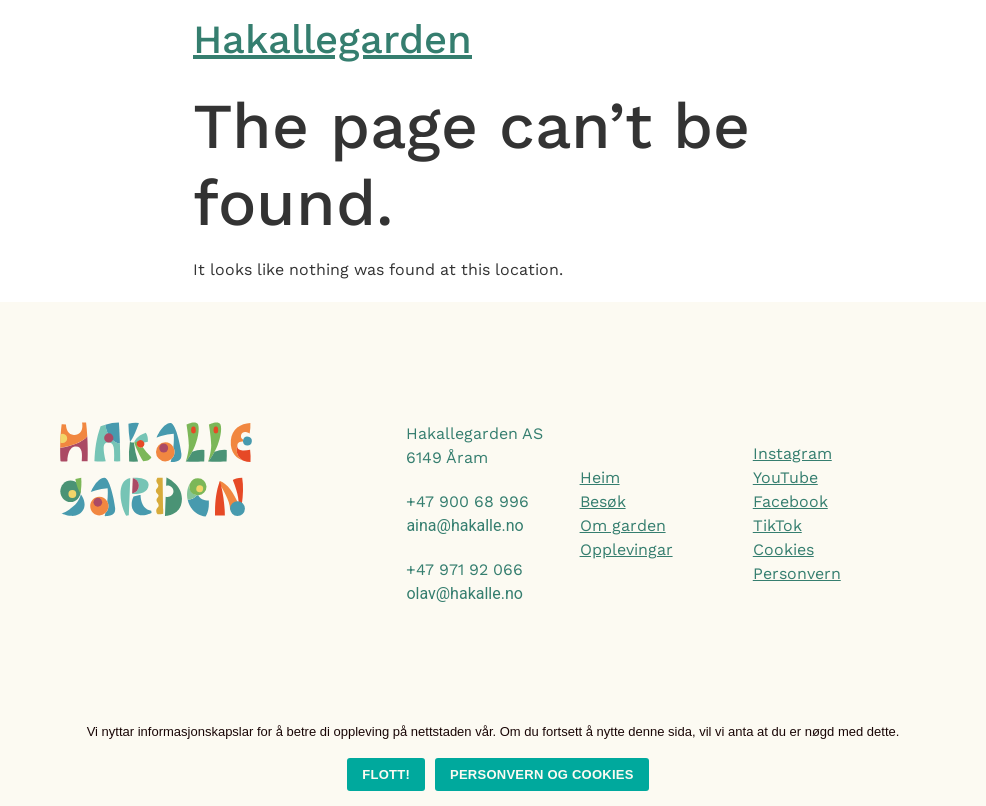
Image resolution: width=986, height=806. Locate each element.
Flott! (386, 774)
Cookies (783, 549)
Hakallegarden (332, 39)
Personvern (797, 573)
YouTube (785, 477)
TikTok (777, 525)
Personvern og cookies (542, 774)
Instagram (792, 453)
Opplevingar (626, 549)
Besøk (603, 501)
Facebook (790, 501)
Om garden (623, 525)
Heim (600, 477)
